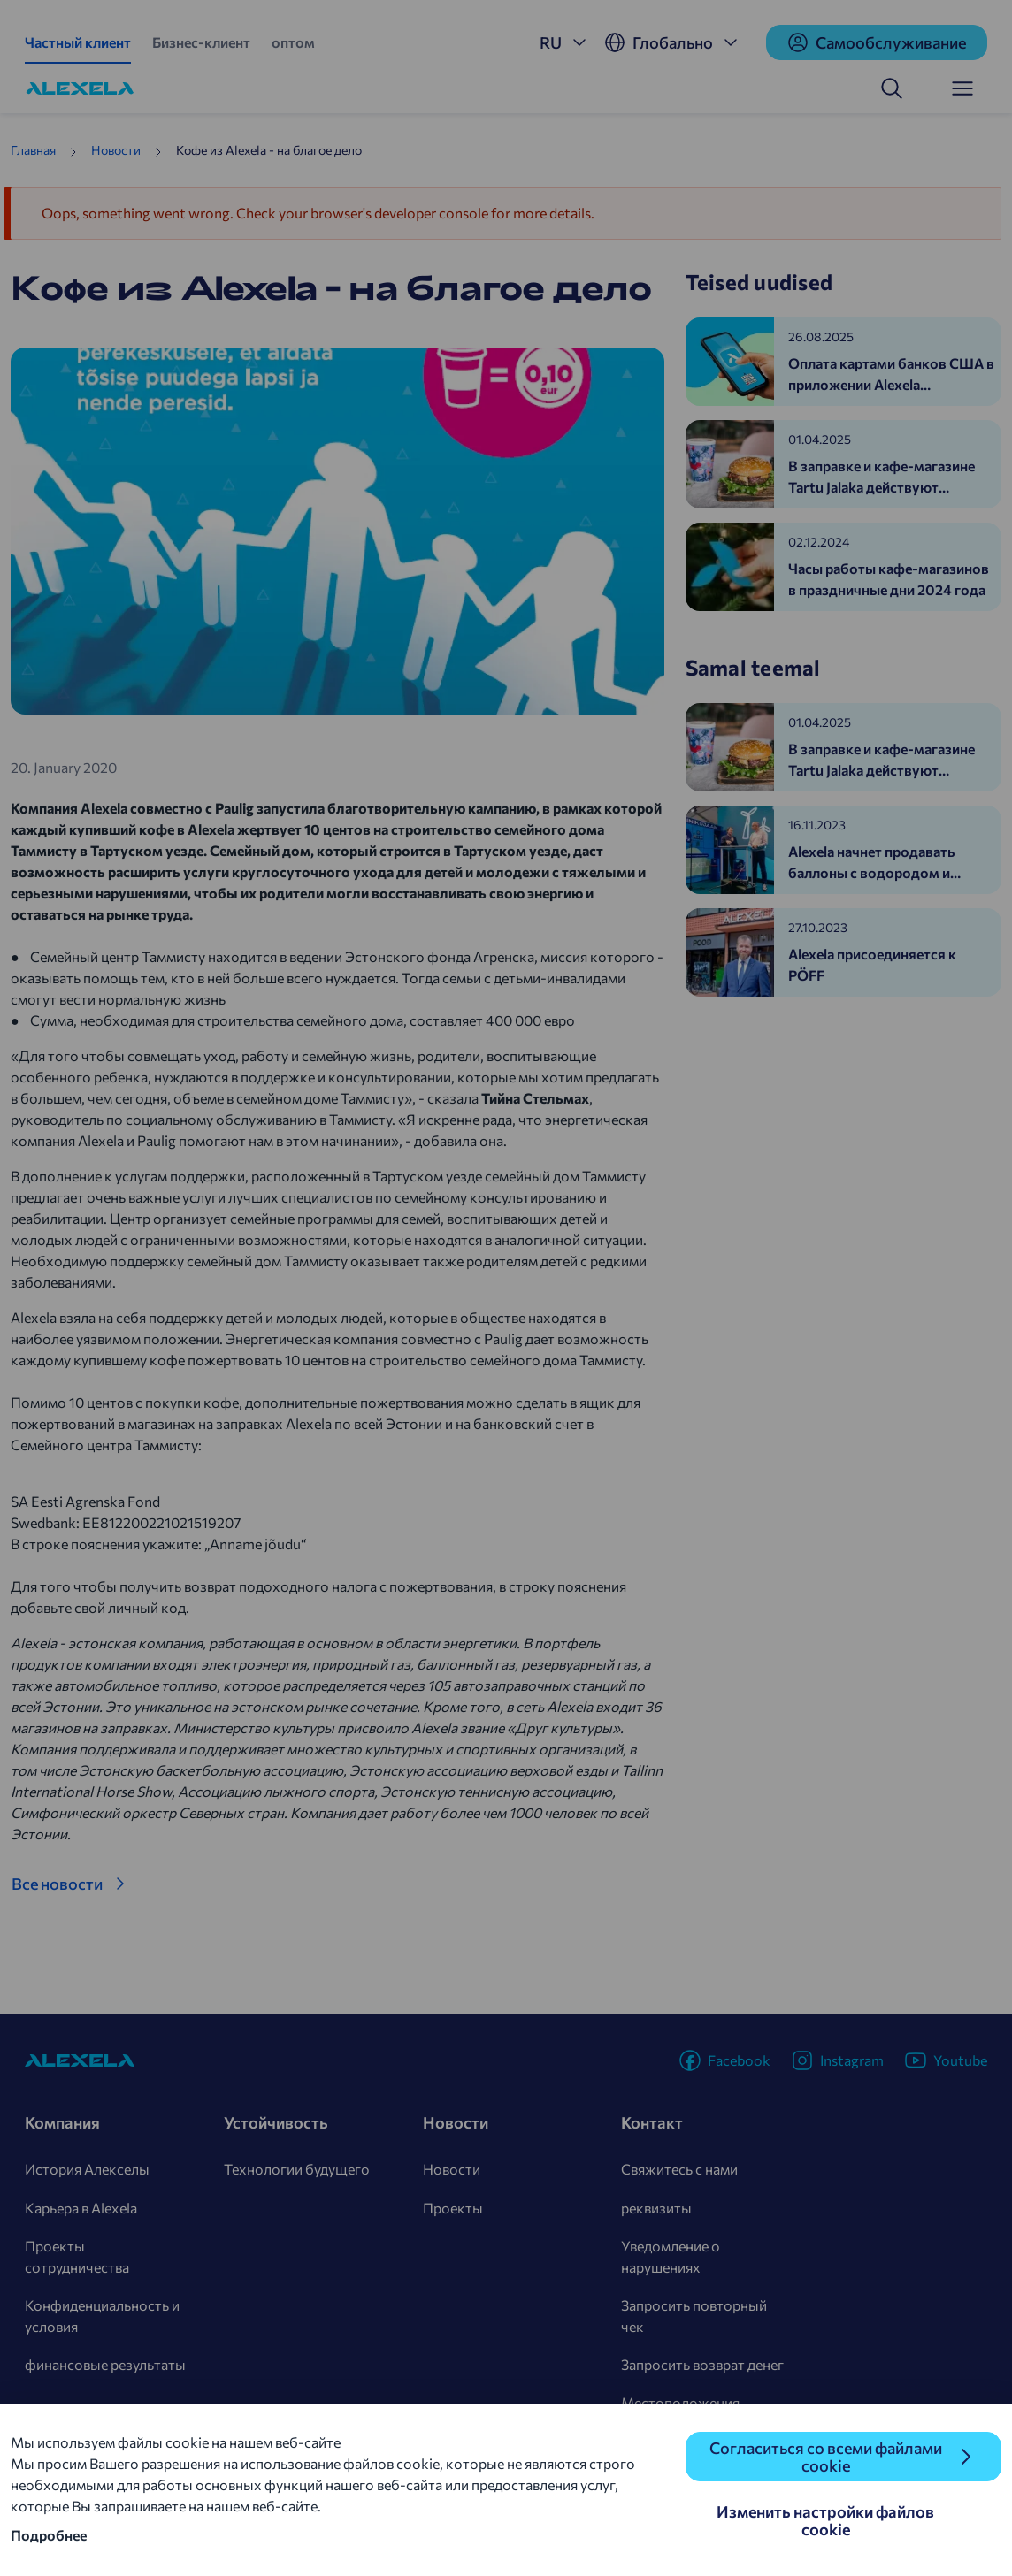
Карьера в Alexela (81, 2207)
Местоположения (680, 2402)
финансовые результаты (105, 2364)
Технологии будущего (297, 2168)
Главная (33, 149)
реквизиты (656, 2207)
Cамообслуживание (876, 42)
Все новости (57, 1883)
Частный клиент (78, 42)
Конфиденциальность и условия (102, 2316)
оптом (293, 42)
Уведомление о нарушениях (670, 2256)
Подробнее (49, 2534)
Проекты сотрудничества (77, 2256)
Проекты (453, 2207)
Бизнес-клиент (201, 42)
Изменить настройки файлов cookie (825, 2520)
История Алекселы (87, 2168)
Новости (116, 149)
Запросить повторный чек (694, 2316)
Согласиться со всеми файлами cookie (825, 2456)
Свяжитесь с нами (679, 2168)
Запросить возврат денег (702, 2364)
